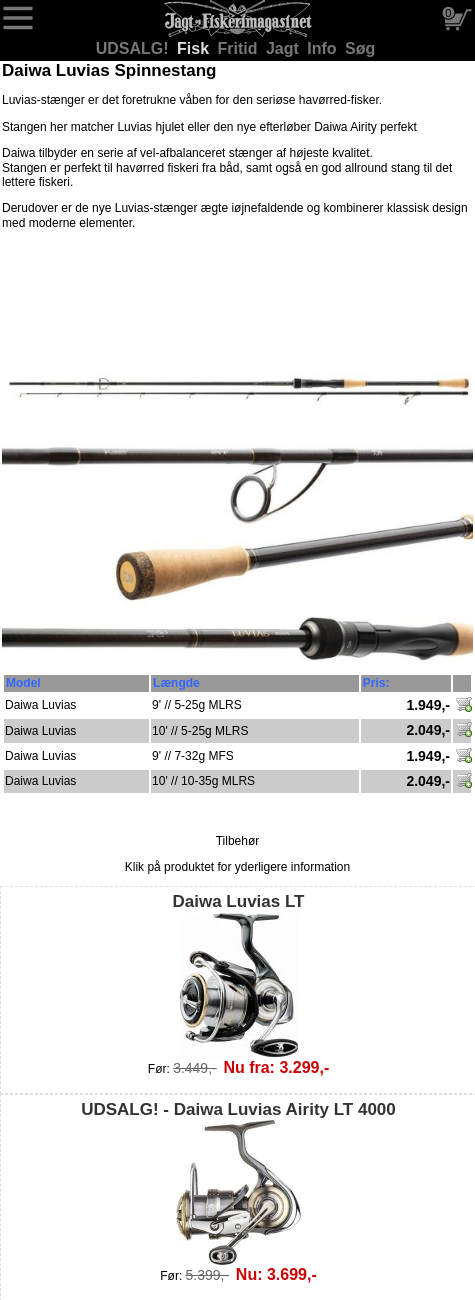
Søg (360, 48)
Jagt (284, 48)
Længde (176, 683)
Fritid (240, 48)
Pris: (376, 683)
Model (23, 683)
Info (324, 48)
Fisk (195, 48)
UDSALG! (134, 48)
